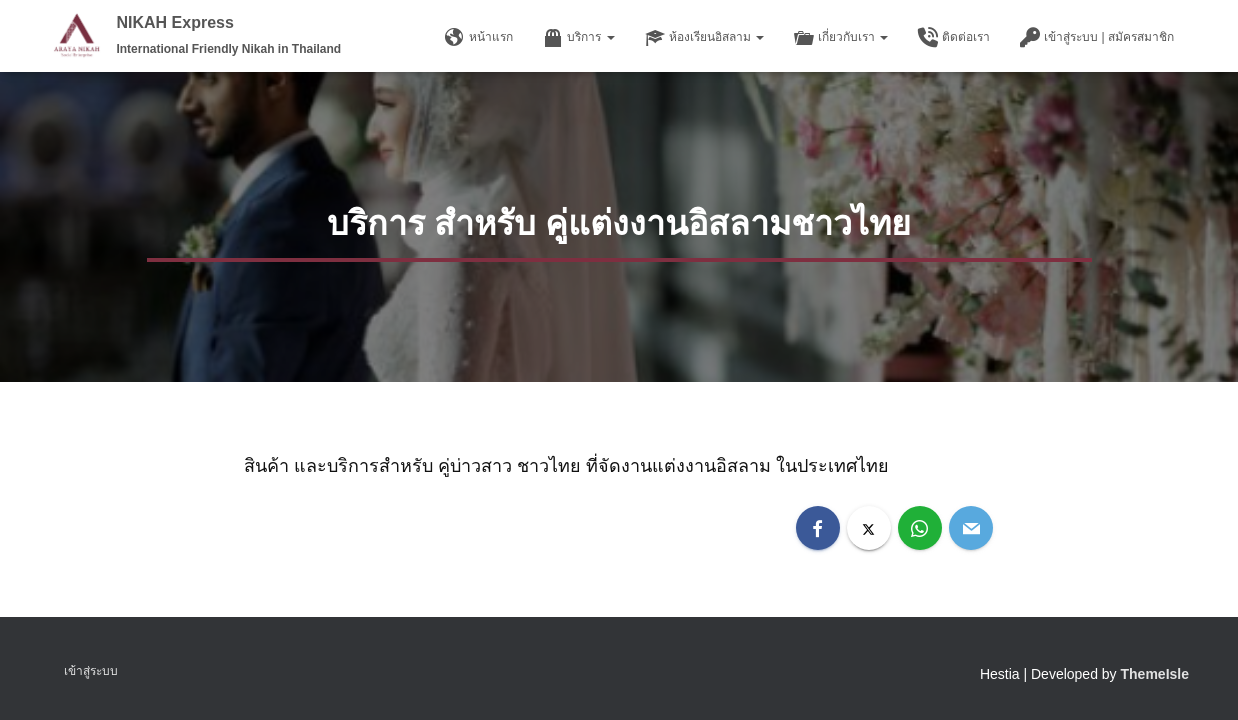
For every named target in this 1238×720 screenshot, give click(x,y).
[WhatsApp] (920, 528)
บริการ (578, 38)
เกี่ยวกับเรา (841, 38)
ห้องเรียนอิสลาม (704, 38)
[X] (869, 528)
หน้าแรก (479, 38)
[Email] (971, 528)
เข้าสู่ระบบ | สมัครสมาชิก (1097, 38)
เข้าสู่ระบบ (91, 671)
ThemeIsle (1155, 674)
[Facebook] (818, 528)
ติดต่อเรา (954, 38)
